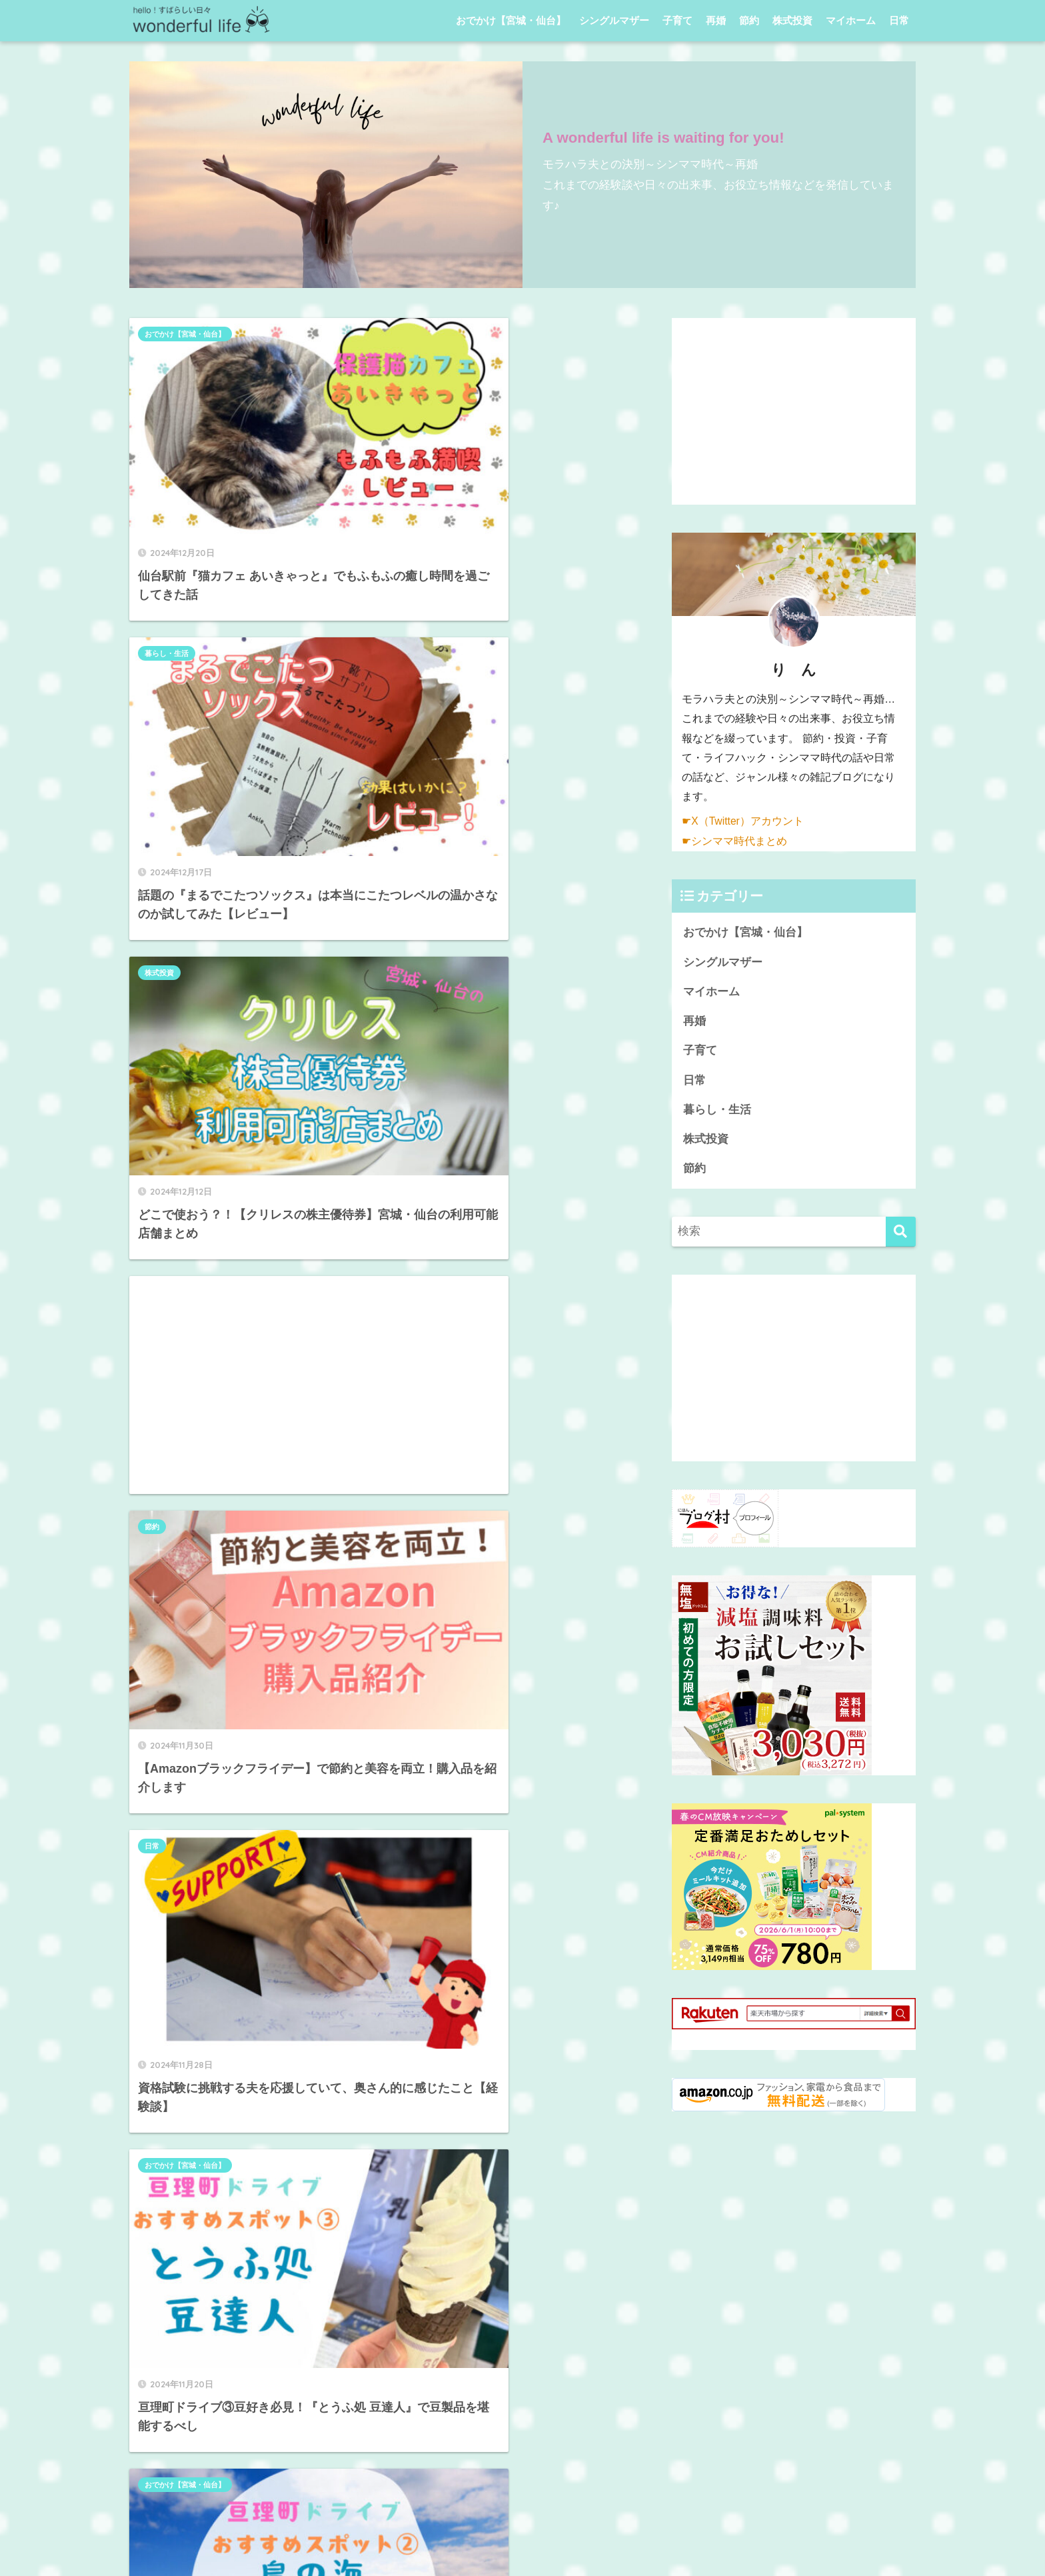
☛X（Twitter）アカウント (743, 821)
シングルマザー (614, 20)
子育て (677, 20)
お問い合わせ (603, 2540)
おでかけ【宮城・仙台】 (511, 20)
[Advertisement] (502, 682)
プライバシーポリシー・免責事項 (487, 2540)
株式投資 (792, 20)
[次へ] (456, 1825)
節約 (749, 20)
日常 (899, 20)
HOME (522, 2511)
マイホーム (851, 20)
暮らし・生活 (423, 334)
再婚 (716, 20)
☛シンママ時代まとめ (734, 840)
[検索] (901, 1234)
